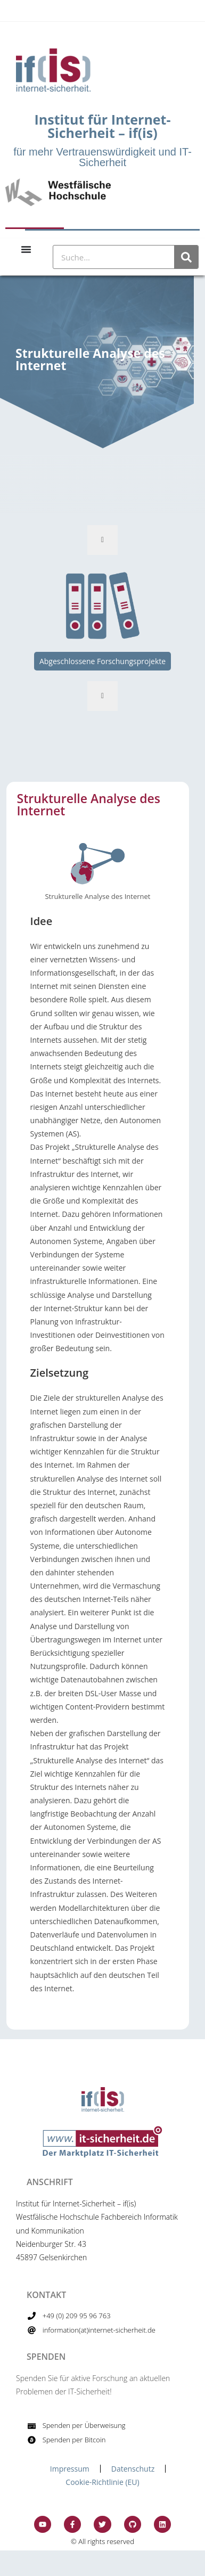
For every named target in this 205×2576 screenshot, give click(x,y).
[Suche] (186, 257)
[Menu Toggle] (26, 249)
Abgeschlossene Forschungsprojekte (102, 661)
